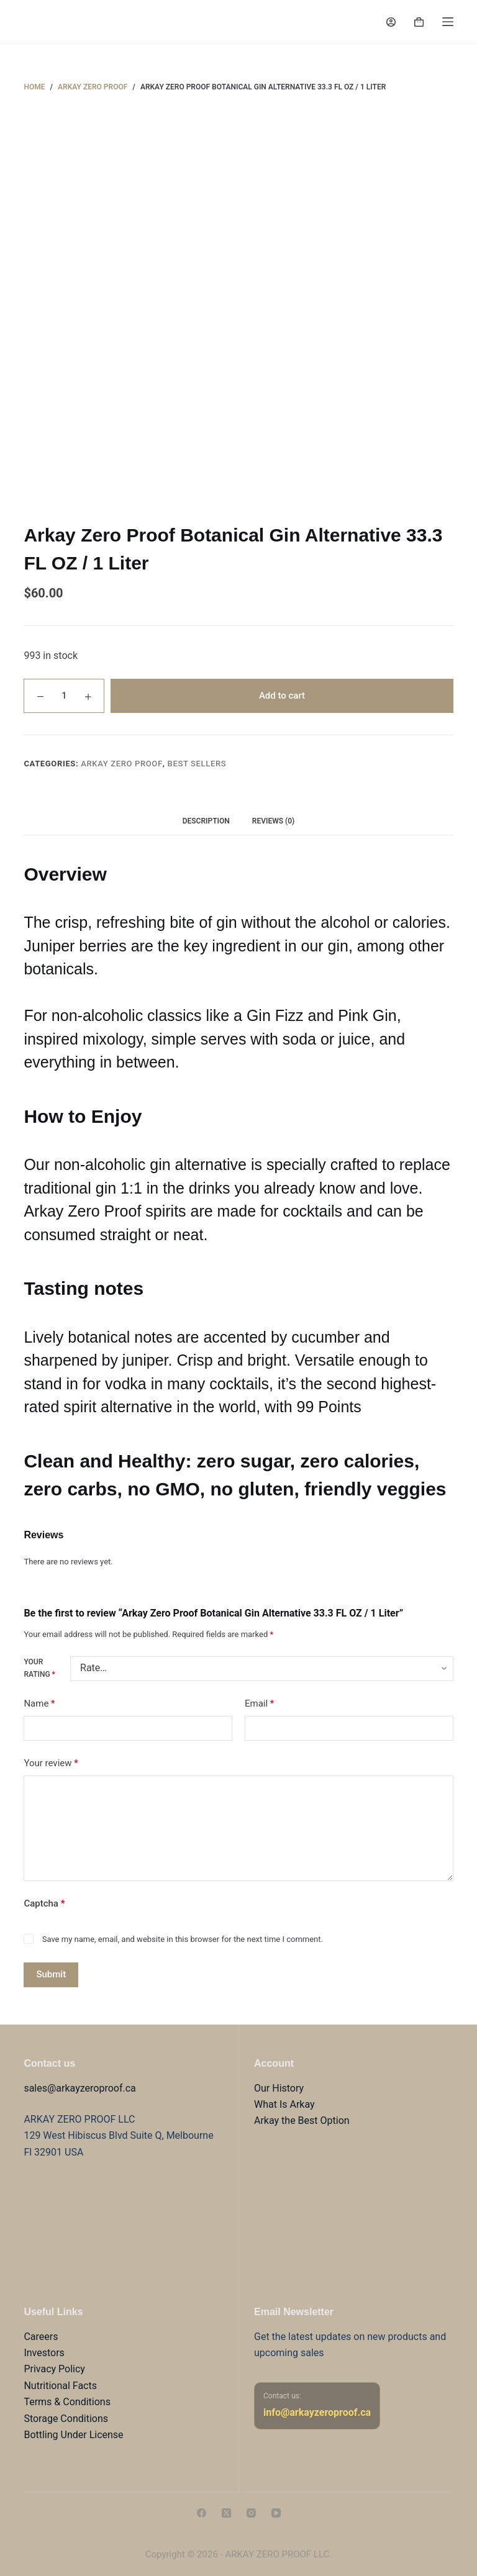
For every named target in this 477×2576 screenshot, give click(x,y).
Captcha (44, 1903)
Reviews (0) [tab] (273, 821)
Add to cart (282, 695)
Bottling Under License (73, 2435)
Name (39, 1704)
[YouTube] (276, 2513)
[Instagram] (251, 2513)
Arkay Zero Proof (122, 763)
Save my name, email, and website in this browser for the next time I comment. (182, 1939)
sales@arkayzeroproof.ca (79, 2088)
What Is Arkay (284, 2104)
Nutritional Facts (60, 2386)
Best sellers (197, 763)
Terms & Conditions (67, 2402)
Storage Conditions (66, 2418)
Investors (44, 2353)
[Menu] (447, 21)
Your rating (39, 1668)
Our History (279, 2088)
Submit (51, 1974)
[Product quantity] (64, 696)
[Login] (391, 22)
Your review (51, 1763)
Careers (41, 2336)
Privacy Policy (54, 2369)
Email (259, 1704)
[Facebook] (201, 2513)
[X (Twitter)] (226, 2513)
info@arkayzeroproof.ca (317, 2412)
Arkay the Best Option (302, 2120)
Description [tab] (206, 821)
